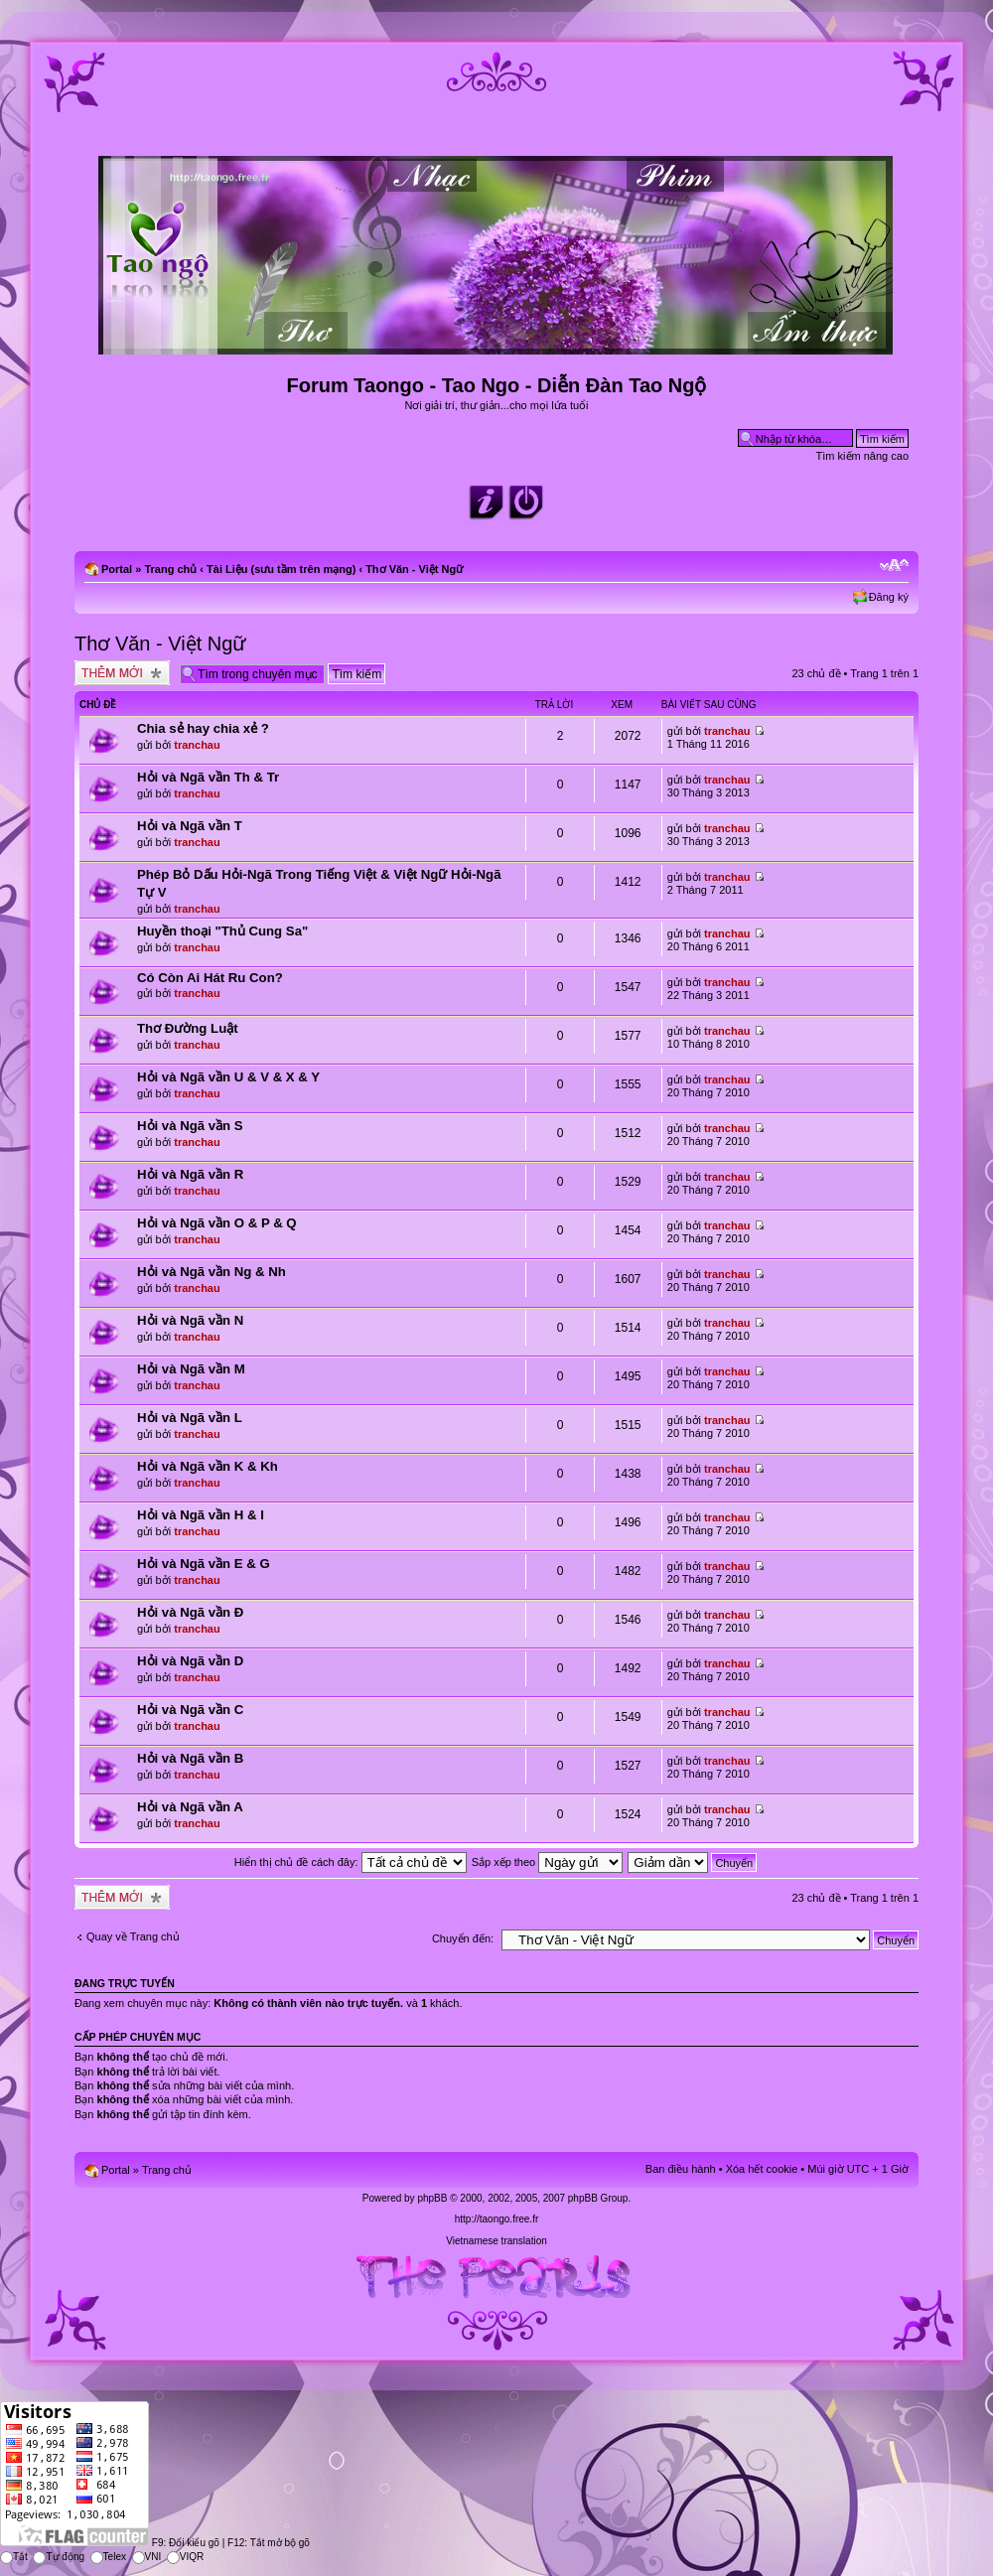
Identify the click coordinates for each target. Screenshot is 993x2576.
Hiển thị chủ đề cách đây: (350, 1862)
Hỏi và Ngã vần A (190, 1806)
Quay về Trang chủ (133, 1936)
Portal (116, 569)
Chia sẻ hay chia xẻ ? (203, 728)
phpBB (432, 2198)
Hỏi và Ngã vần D (190, 1660)
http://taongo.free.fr (497, 2219)
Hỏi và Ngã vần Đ (190, 1612)
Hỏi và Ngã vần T (189, 825)
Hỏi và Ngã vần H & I (200, 1514)
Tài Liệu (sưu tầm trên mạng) (281, 569)
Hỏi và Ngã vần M (191, 1368)
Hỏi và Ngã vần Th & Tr (208, 777)
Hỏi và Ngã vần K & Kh (207, 1466)
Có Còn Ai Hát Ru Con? (210, 977)
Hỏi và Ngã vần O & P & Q (217, 1223)
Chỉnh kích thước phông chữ (894, 565)
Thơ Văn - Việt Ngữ (414, 569)
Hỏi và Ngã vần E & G (203, 1563)
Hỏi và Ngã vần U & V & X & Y (228, 1077)
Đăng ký (889, 597)
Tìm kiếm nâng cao (862, 456)
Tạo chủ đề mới (122, 672)
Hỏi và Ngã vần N (190, 1320)
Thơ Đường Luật (187, 1028)
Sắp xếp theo (548, 1862)
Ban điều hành (680, 2169)
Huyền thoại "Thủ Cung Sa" (222, 931)
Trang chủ (170, 569)
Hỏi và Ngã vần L (189, 1417)
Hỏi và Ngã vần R (190, 1174)
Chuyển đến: (463, 1938)
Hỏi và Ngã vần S (190, 1125)
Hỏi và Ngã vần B (190, 1758)
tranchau (196, 745)
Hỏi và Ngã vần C (190, 1709)
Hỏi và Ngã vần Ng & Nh (211, 1271)
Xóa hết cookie (762, 2169)
